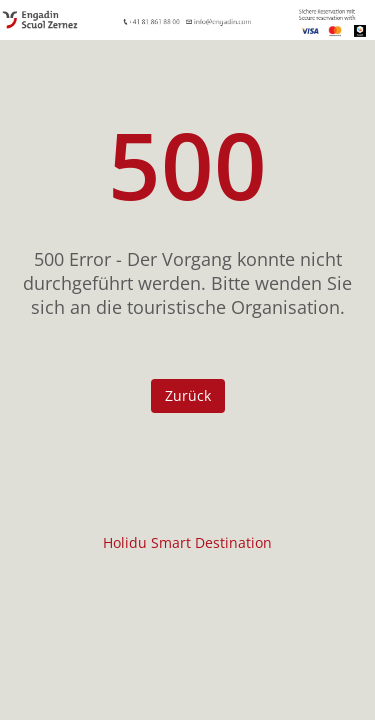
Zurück (188, 395)
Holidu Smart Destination (187, 542)
